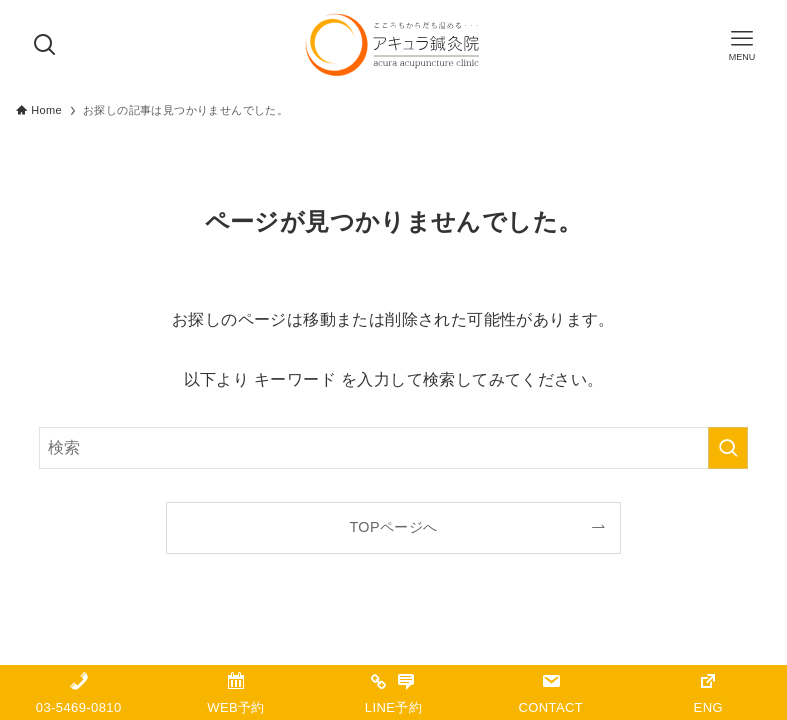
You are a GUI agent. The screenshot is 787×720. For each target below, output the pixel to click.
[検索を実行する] (728, 448)
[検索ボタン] (45, 45)
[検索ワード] (393, 448)
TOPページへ (393, 527)
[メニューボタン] (742, 45)
